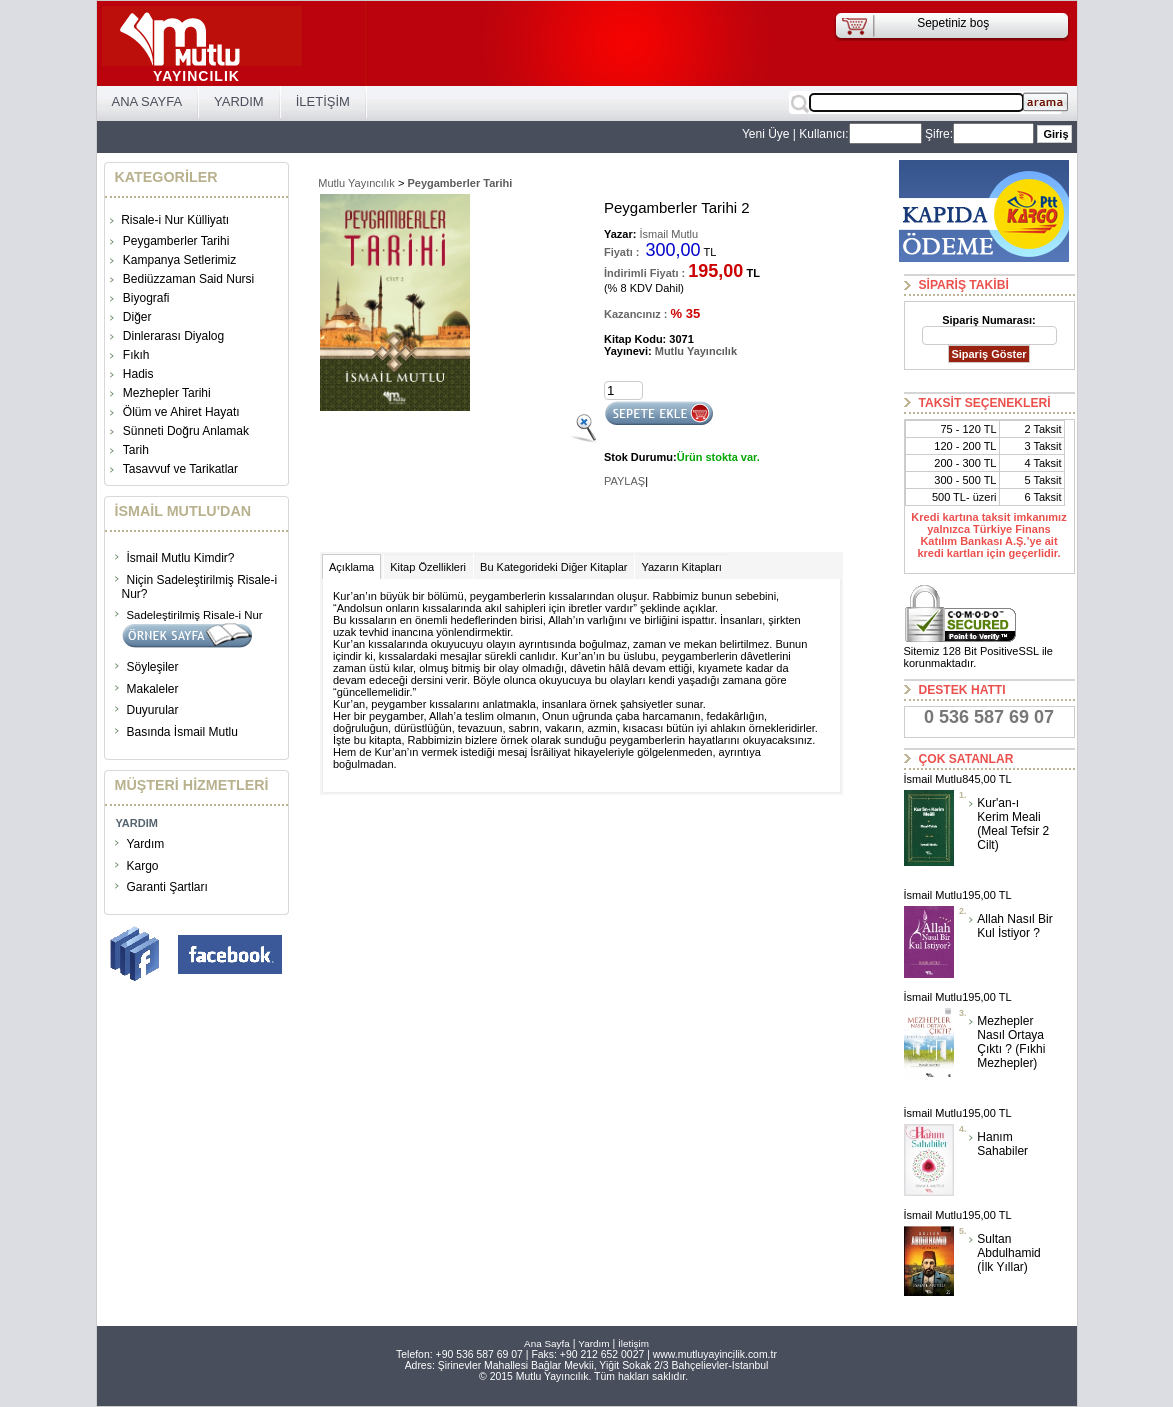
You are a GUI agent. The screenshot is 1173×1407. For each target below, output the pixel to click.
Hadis (138, 374)
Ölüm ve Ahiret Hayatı (181, 412)
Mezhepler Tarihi (167, 393)
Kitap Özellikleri (428, 567)
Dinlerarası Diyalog (173, 336)
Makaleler (153, 689)
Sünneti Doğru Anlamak (186, 431)
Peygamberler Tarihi (176, 241)
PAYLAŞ (624, 481)
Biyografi (146, 298)
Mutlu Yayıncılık (356, 183)
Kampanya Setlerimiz (179, 260)
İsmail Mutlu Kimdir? (181, 558)
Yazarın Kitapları (681, 567)
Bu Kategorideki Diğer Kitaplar (553, 567)
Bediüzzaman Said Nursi (188, 279)
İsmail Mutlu (667, 234)
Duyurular (153, 710)
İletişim (633, 1343)
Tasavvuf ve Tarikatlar (180, 469)
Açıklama (351, 567)
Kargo (143, 866)
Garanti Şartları (167, 887)
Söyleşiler (153, 667)
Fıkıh (136, 355)
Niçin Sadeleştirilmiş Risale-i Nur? (200, 587)
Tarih (136, 450)
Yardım (146, 844)
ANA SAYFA (147, 101)
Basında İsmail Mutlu (182, 732)
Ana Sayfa (547, 1343)
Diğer (137, 317)
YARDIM (239, 101)
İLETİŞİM (323, 101)
